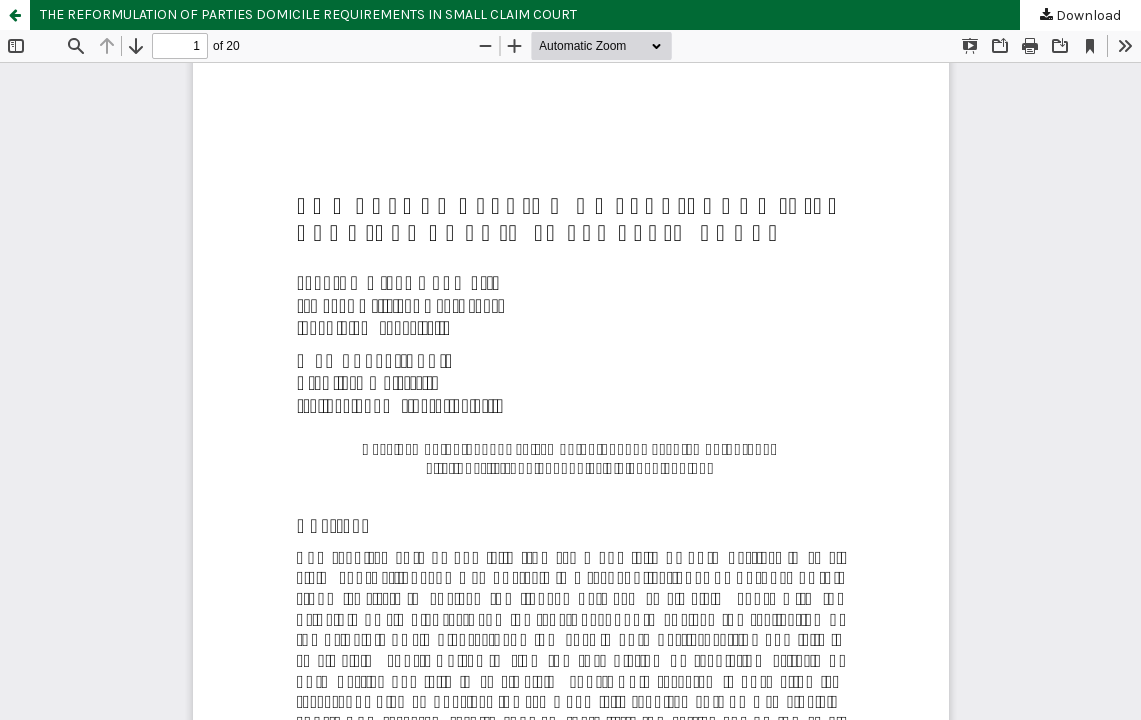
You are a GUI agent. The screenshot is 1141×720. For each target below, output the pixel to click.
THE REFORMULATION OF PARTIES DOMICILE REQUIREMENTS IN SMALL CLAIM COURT (308, 14)
